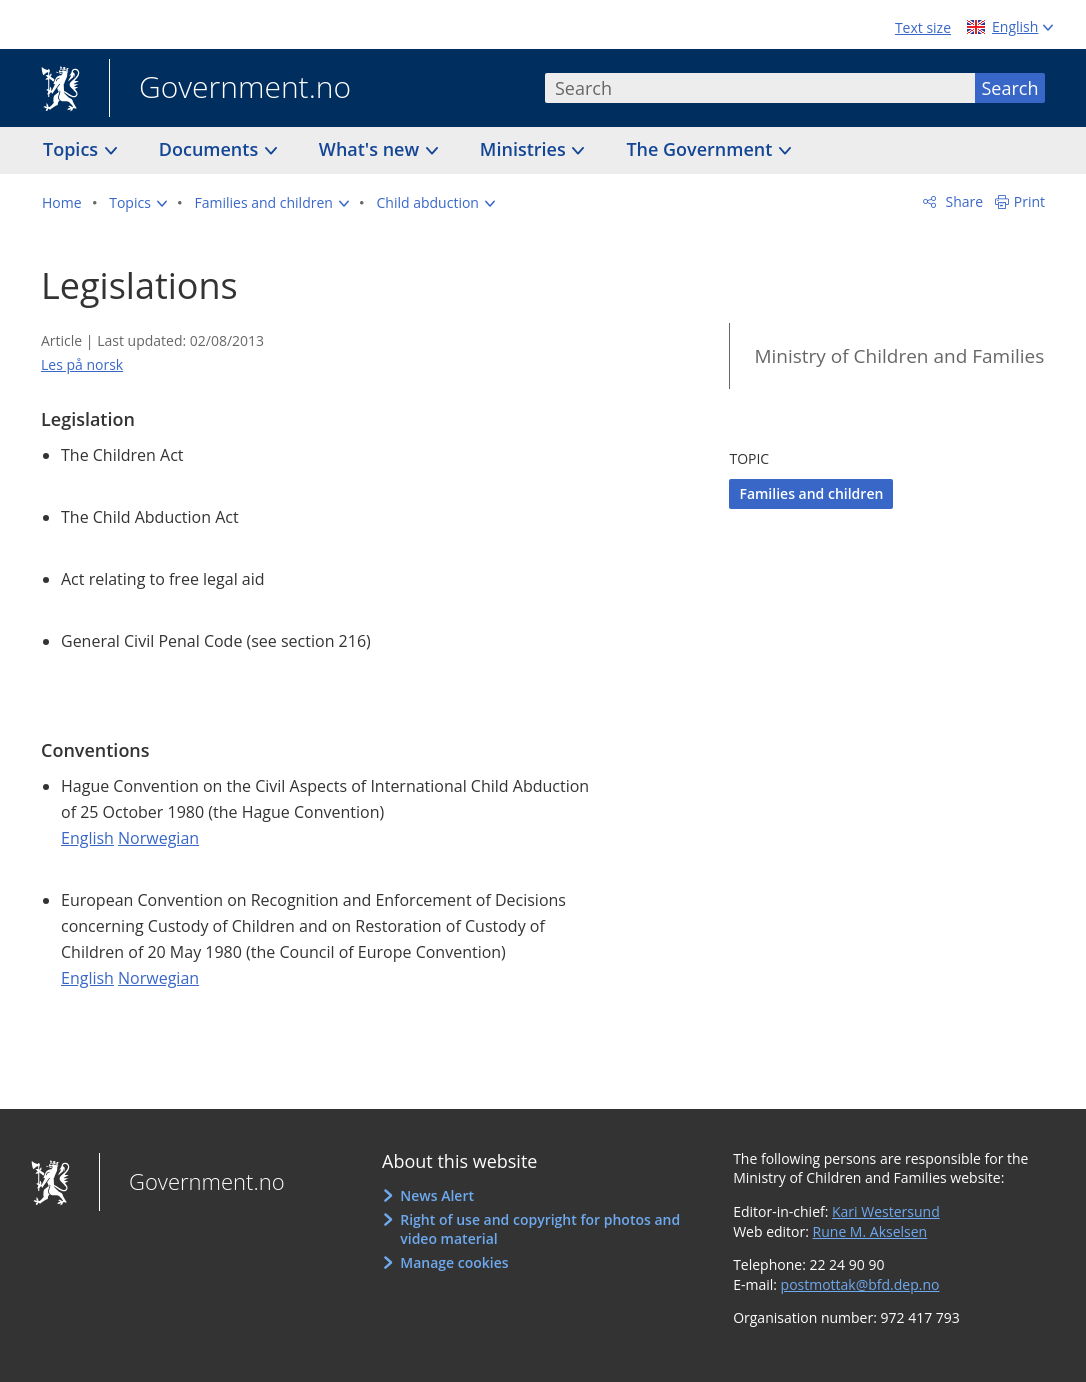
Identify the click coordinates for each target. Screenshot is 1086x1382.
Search (1010, 88)
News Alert (437, 1195)
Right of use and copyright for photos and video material (540, 1229)
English (87, 838)
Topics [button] (73, 149)
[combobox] (760, 88)
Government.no (230, 89)
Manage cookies (454, 1262)
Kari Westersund (886, 1211)
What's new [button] (371, 149)
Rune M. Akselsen (870, 1231)
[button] (138, 203)
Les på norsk (82, 364)
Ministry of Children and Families (899, 356)
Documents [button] (211, 149)
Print (1029, 201)
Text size (923, 27)
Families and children (811, 493)
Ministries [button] (525, 149)
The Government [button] (701, 149)
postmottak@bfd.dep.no (860, 1284)
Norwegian (158, 838)
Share (962, 201)
